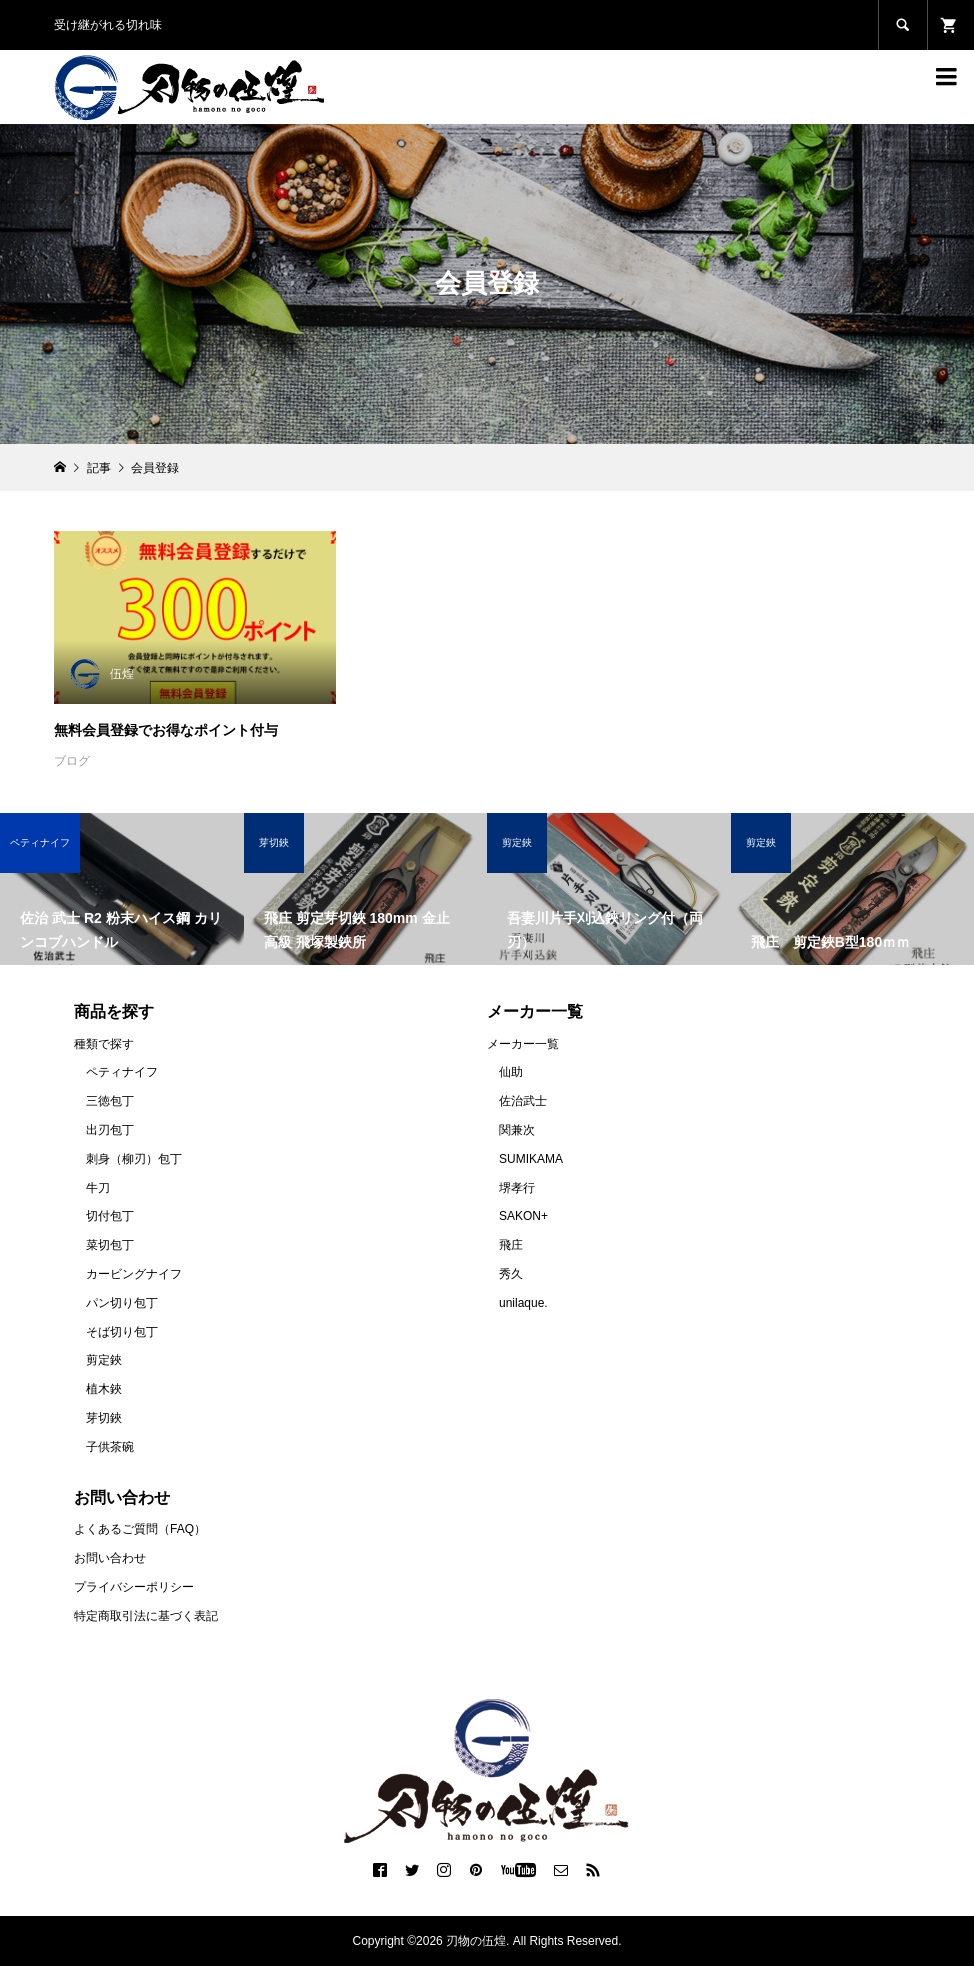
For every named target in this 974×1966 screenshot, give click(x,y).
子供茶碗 (110, 1447)
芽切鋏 (104, 1418)
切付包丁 (110, 1216)
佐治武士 (523, 1101)
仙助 (511, 1072)
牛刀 (98, 1188)
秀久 (511, 1274)
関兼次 (517, 1130)
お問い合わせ (110, 1558)
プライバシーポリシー (134, 1587)
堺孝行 (517, 1188)
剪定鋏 (104, 1360)
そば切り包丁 (122, 1332)
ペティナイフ (122, 1072)
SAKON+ (523, 1216)
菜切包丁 (110, 1245)
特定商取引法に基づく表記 (146, 1616)
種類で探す (104, 1044)
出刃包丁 (110, 1130)
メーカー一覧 (523, 1044)
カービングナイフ (134, 1274)
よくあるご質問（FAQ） (140, 1529)
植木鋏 (104, 1389)
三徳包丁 (110, 1101)
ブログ (72, 761)
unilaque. (523, 1303)
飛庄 (511, 1245)
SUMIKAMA (531, 1159)
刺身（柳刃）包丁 (134, 1159)
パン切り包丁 (122, 1303)
